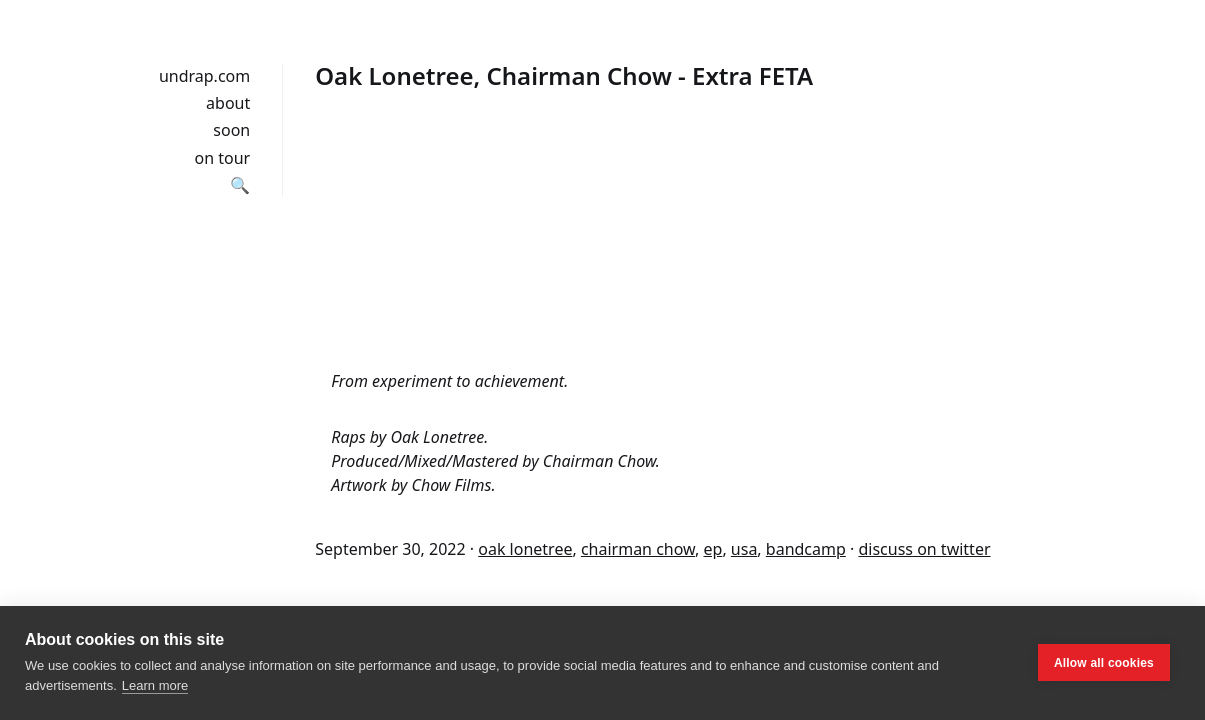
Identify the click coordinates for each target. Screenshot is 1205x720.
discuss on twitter (924, 549)
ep (713, 549)
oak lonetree (525, 549)
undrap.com (204, 76)
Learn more (155, 685)
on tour (223, 158)
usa (744, 549)
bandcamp (806, 549)
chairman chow (638, 549)
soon (231, 130)
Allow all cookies (1104, 663)
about (228, 103)
